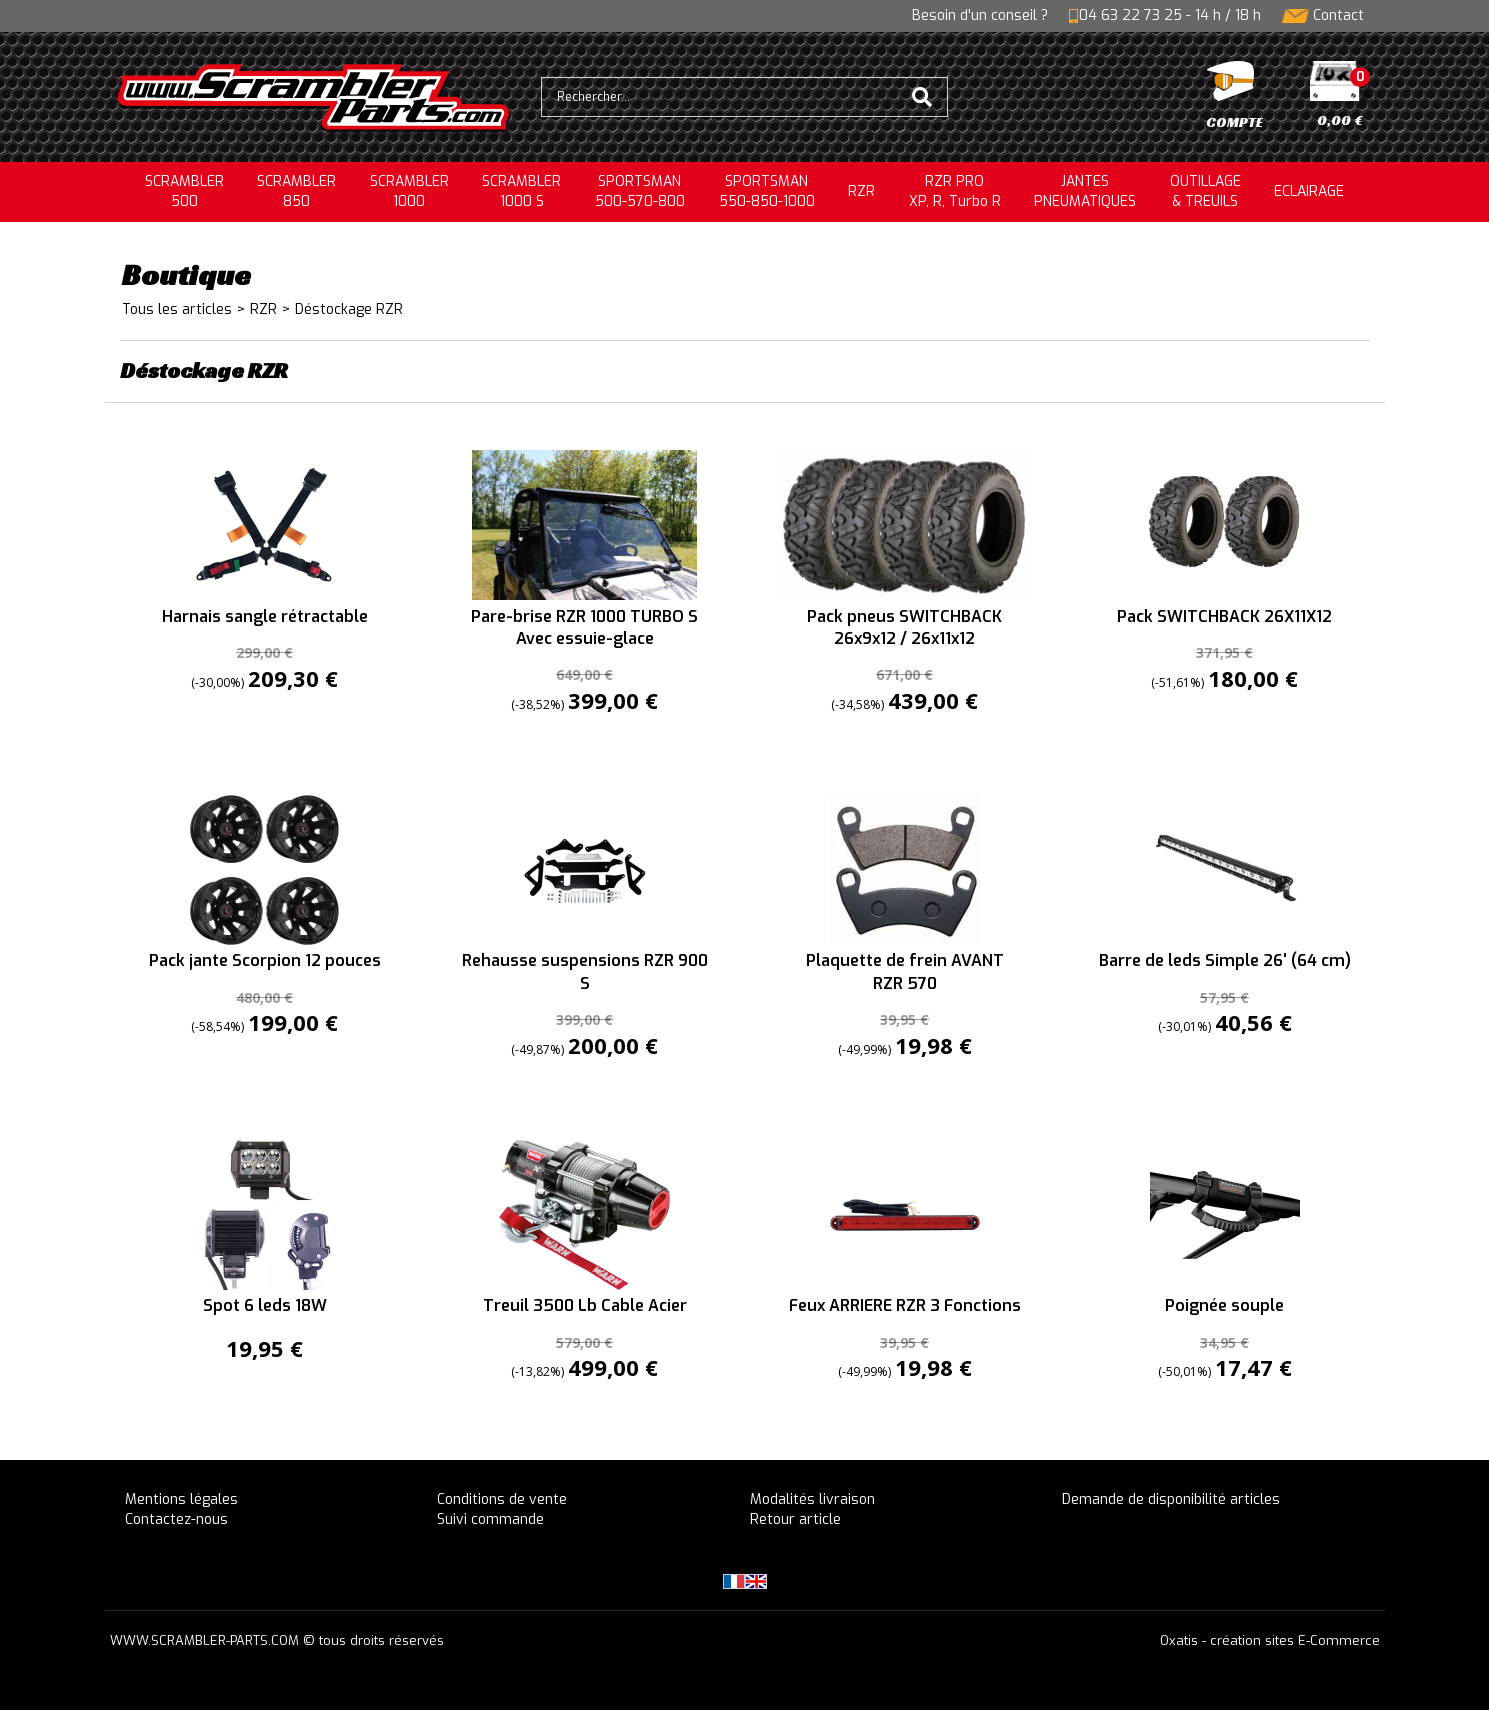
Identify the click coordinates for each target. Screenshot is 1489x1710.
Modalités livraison (812, 1499)
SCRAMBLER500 (184, 191)
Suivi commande (490, 1519)
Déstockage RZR (349, 309)
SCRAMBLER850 (296, 191)
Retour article (795, 1519)
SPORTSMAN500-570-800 (640, 191)
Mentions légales (181, 1499)
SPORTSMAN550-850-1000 (767, 191)
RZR (861, 191)
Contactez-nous (176, 1519)
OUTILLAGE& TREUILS (1205, 191)
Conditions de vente (502, 1499)
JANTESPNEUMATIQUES (1085, 191)
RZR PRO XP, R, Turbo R (955, 191)
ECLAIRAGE (1309, 191)
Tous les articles (177, 309)
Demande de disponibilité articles (1171, 1499)
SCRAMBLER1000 (409, 191)
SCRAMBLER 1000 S (521, 191)
